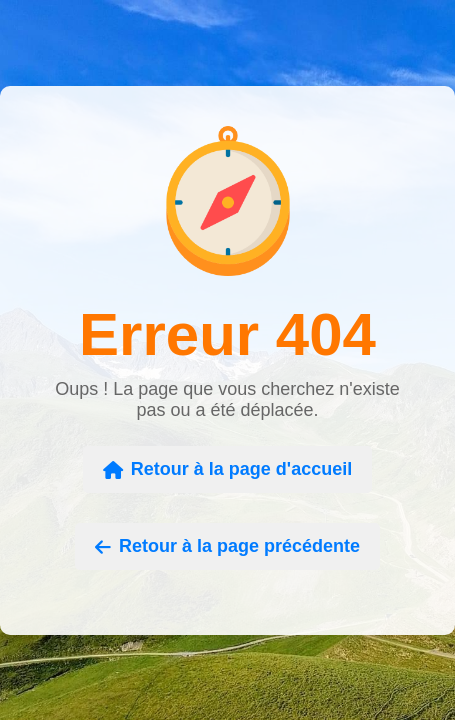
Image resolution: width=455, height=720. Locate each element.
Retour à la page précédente (227, 546)
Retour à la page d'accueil (227, 469)
